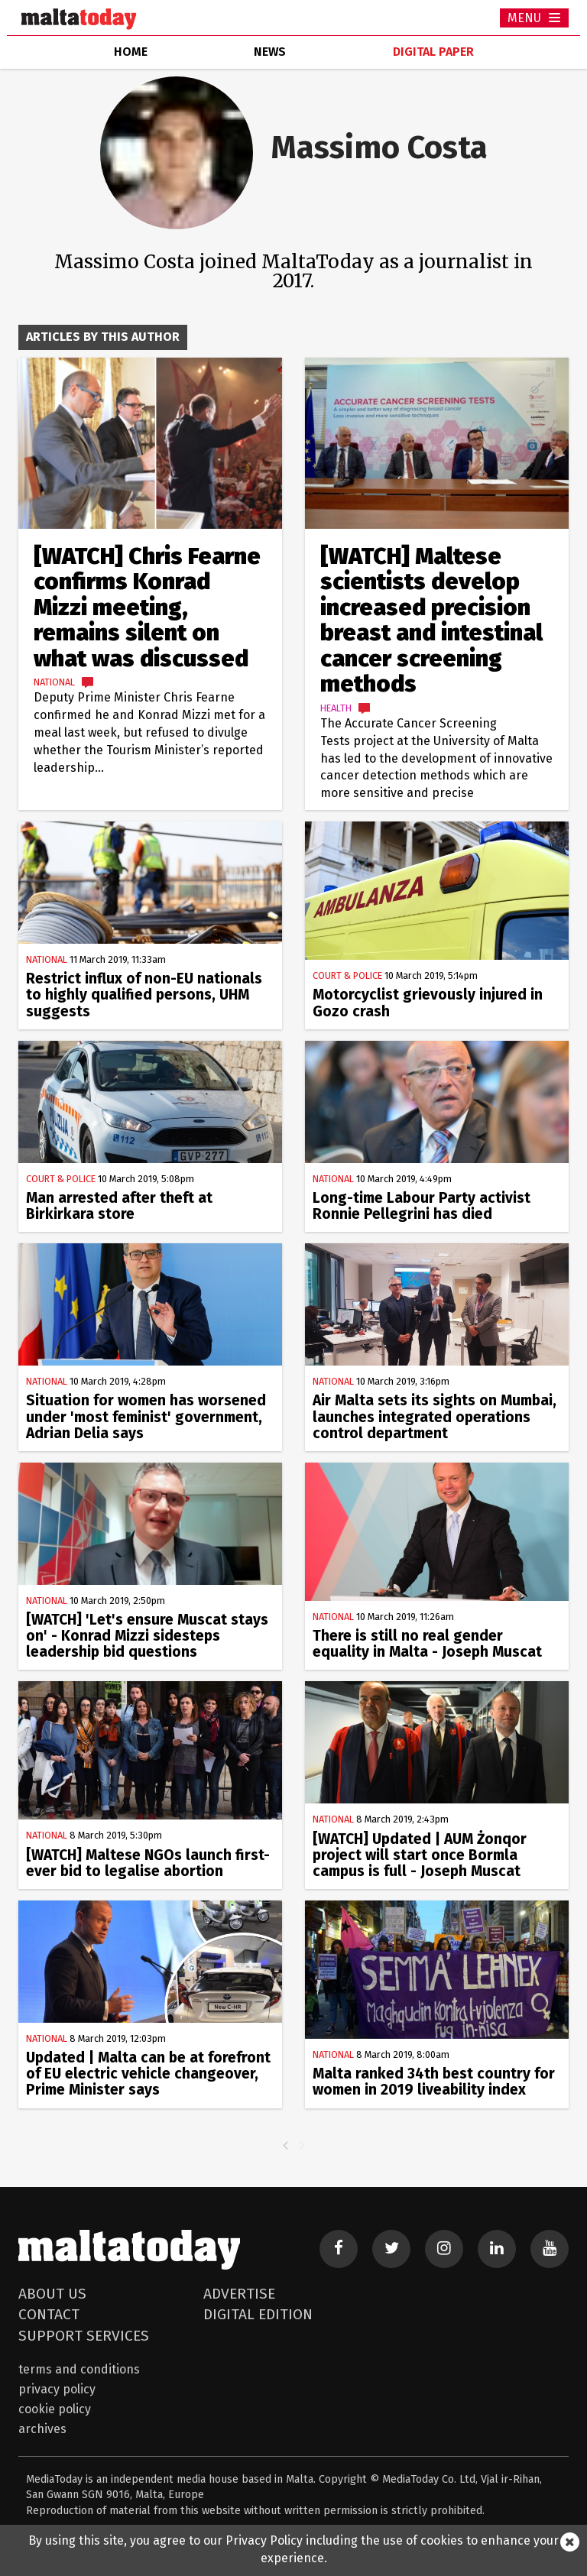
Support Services (83, 2335)
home (131, 51)
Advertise (239, 2293)
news (270, 51)
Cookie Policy (54, 2409)
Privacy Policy (57, 2389)
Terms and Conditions (79, 2369)
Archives (42, 2429)
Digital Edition (258, 2314)
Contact (48, 2314)
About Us (52, 2293)
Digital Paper (433, 51)
